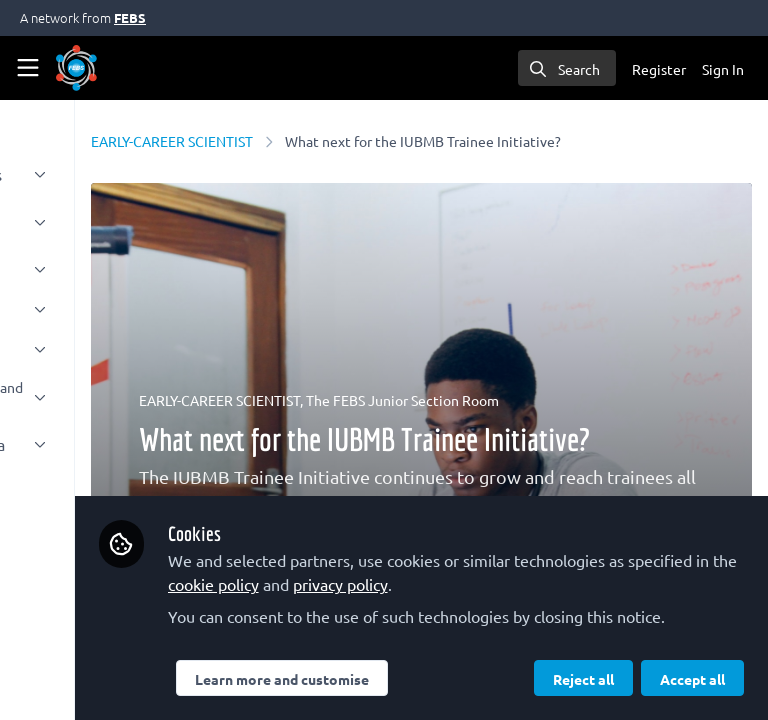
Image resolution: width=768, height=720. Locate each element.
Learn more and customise (461, 635)
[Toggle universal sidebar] (28, 68)
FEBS (130, 17)
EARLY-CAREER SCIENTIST (353, 141)
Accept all (513, 679)
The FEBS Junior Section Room (583, 400)
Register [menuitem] (659, 69)
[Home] (76, 68)
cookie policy (619, 516)
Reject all (404, 679)
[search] (567, 68)
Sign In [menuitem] (723, 69)
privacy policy (394, 540)
